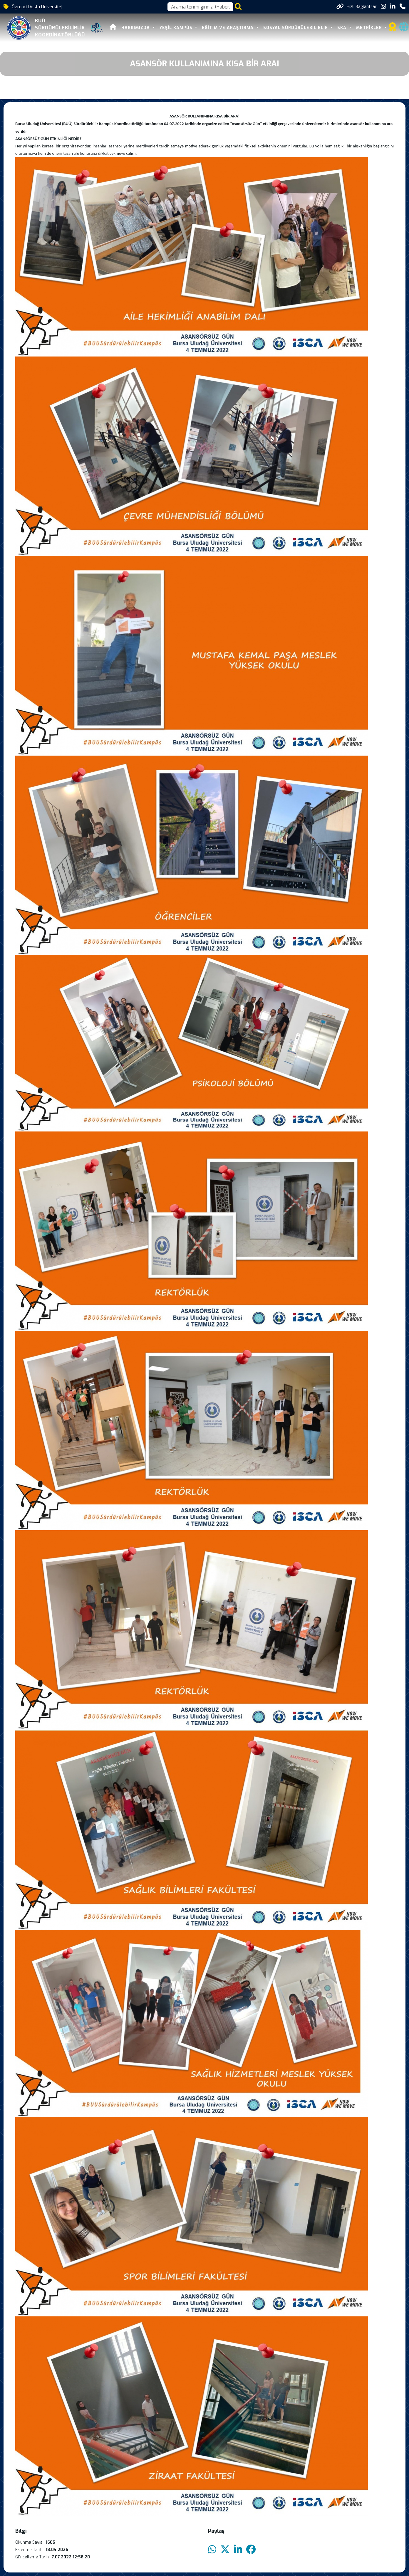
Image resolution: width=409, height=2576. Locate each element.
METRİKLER (369, 28)
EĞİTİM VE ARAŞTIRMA (228, 28)
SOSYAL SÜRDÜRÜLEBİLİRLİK (296, 28)
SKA (342, 28)
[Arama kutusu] (200, 6)
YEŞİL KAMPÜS (177, 28)
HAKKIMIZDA (136, 28)
